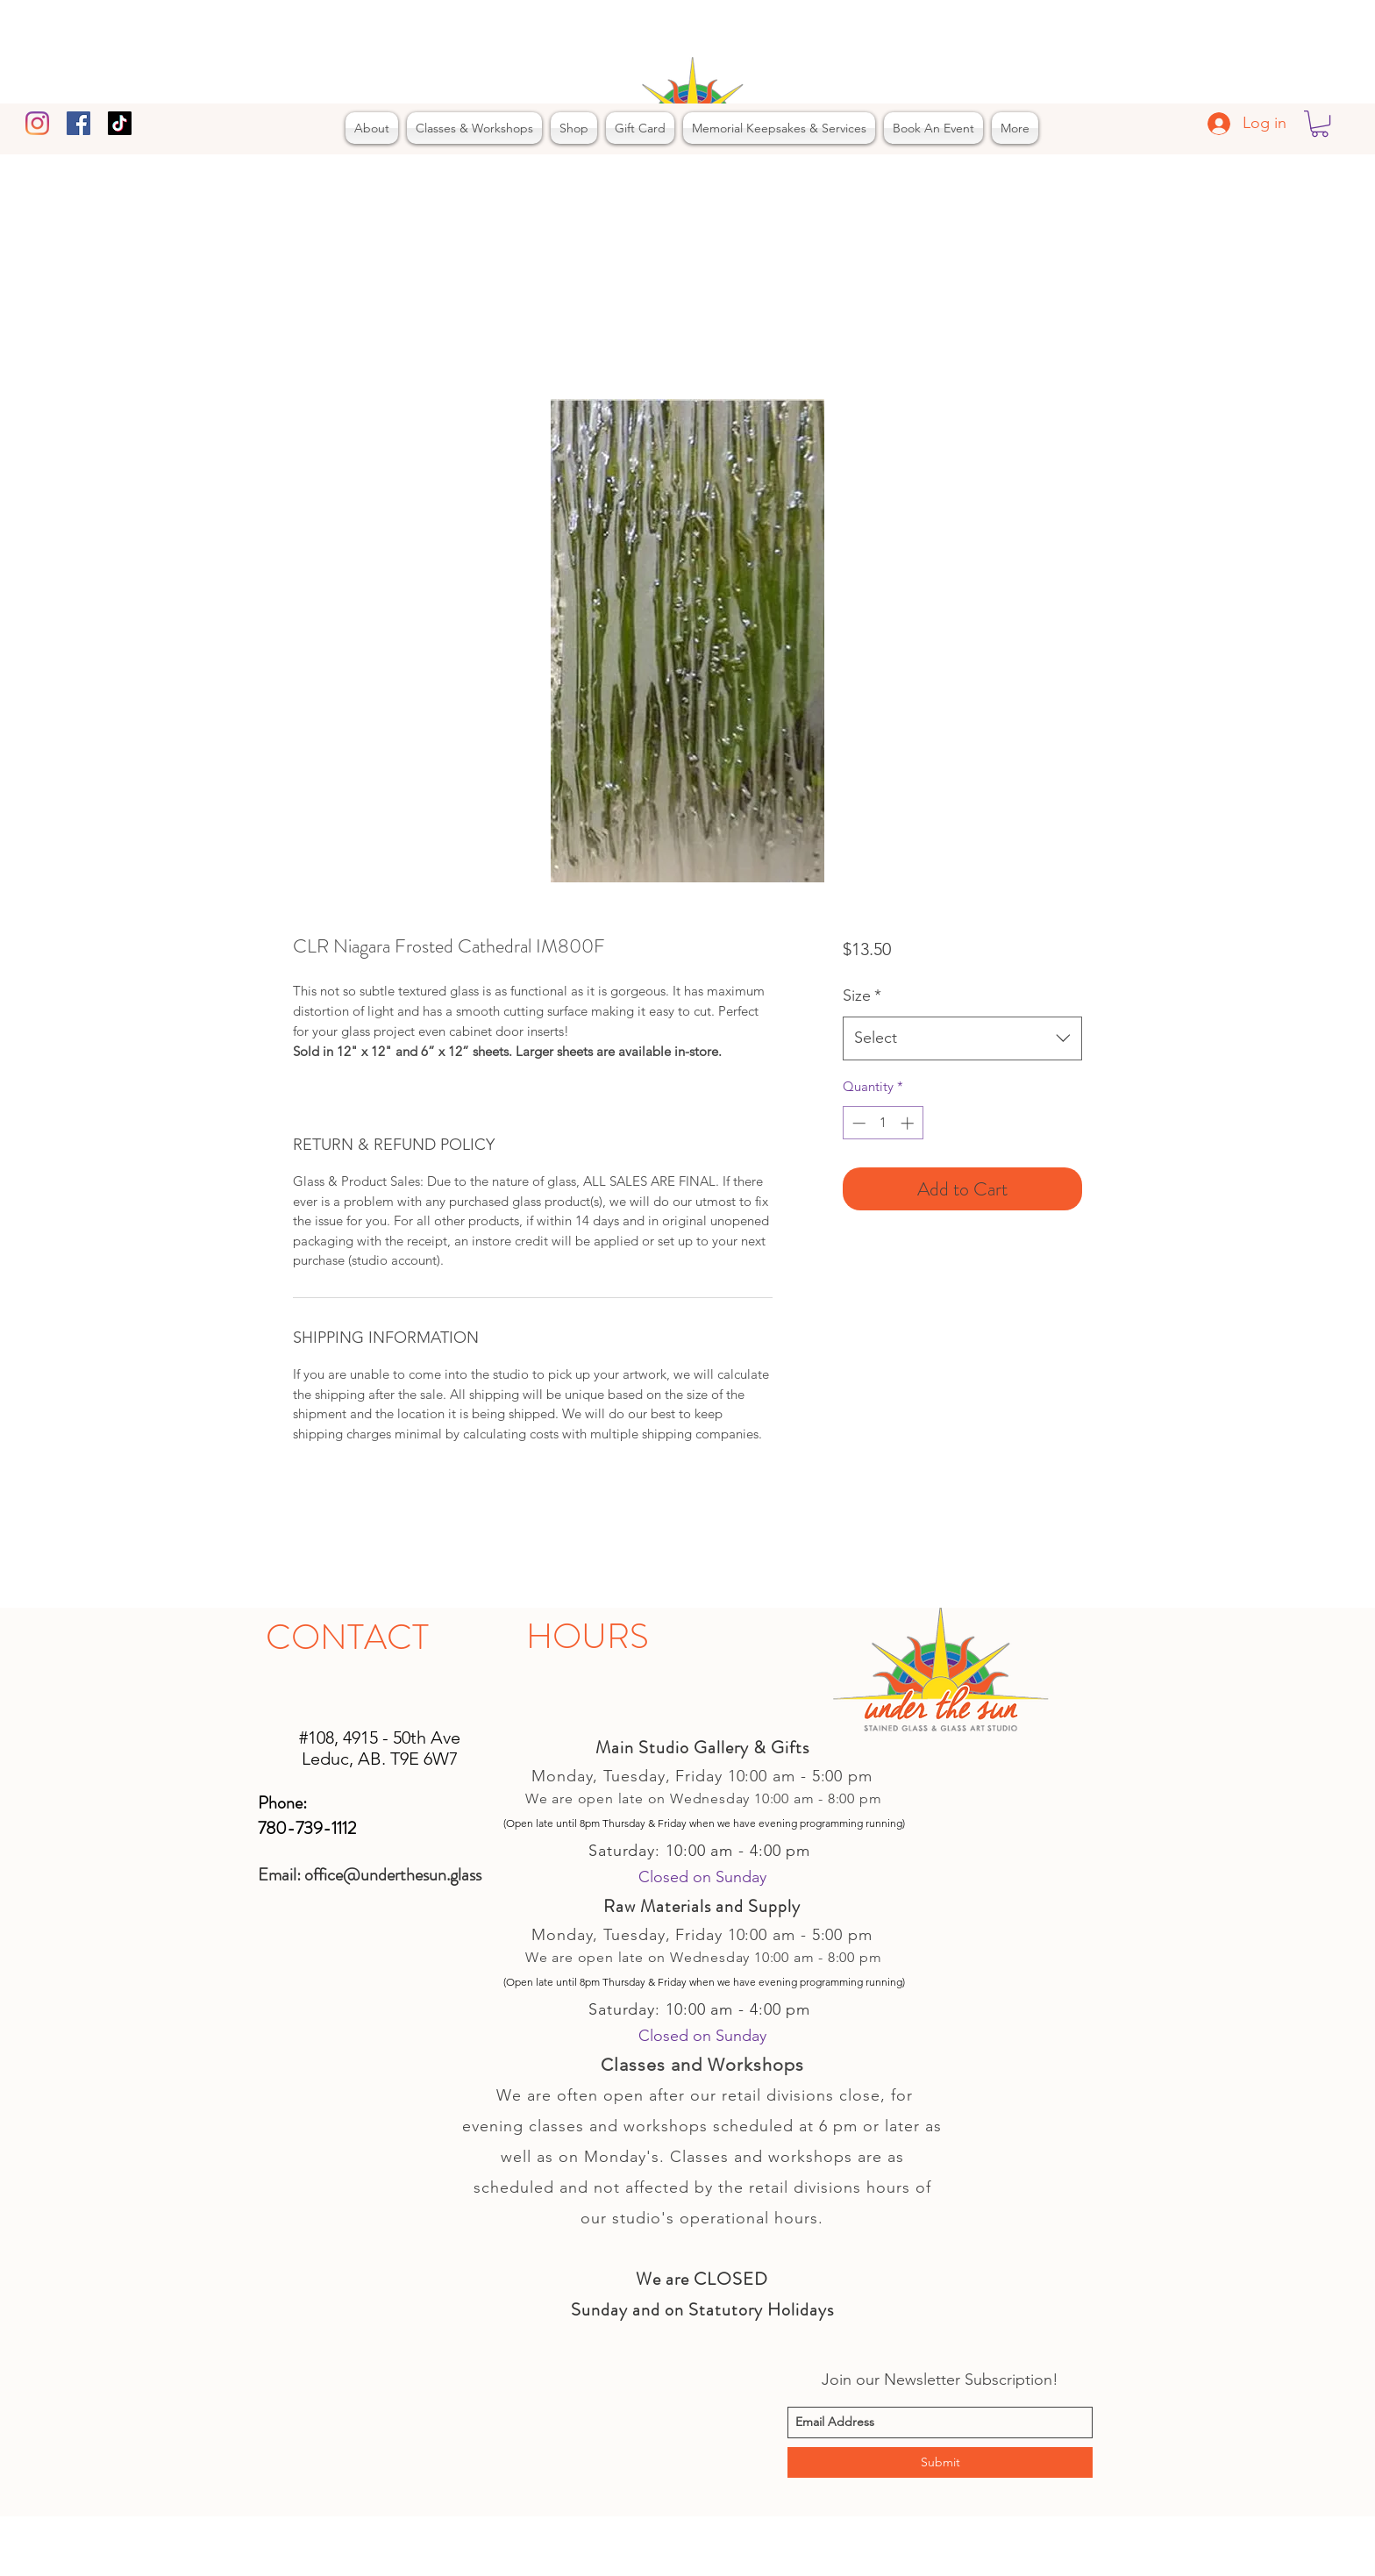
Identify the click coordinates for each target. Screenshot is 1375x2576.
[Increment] (909, 1123)
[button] (1320, 124)
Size (862, 995)
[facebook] (78, 123)
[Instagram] (37, 123)
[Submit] (940, 2462)
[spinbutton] (882, 1123)
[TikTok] (120, 123)
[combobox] (962, 1038)
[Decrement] (857, 1123)
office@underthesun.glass (392, 1874)
